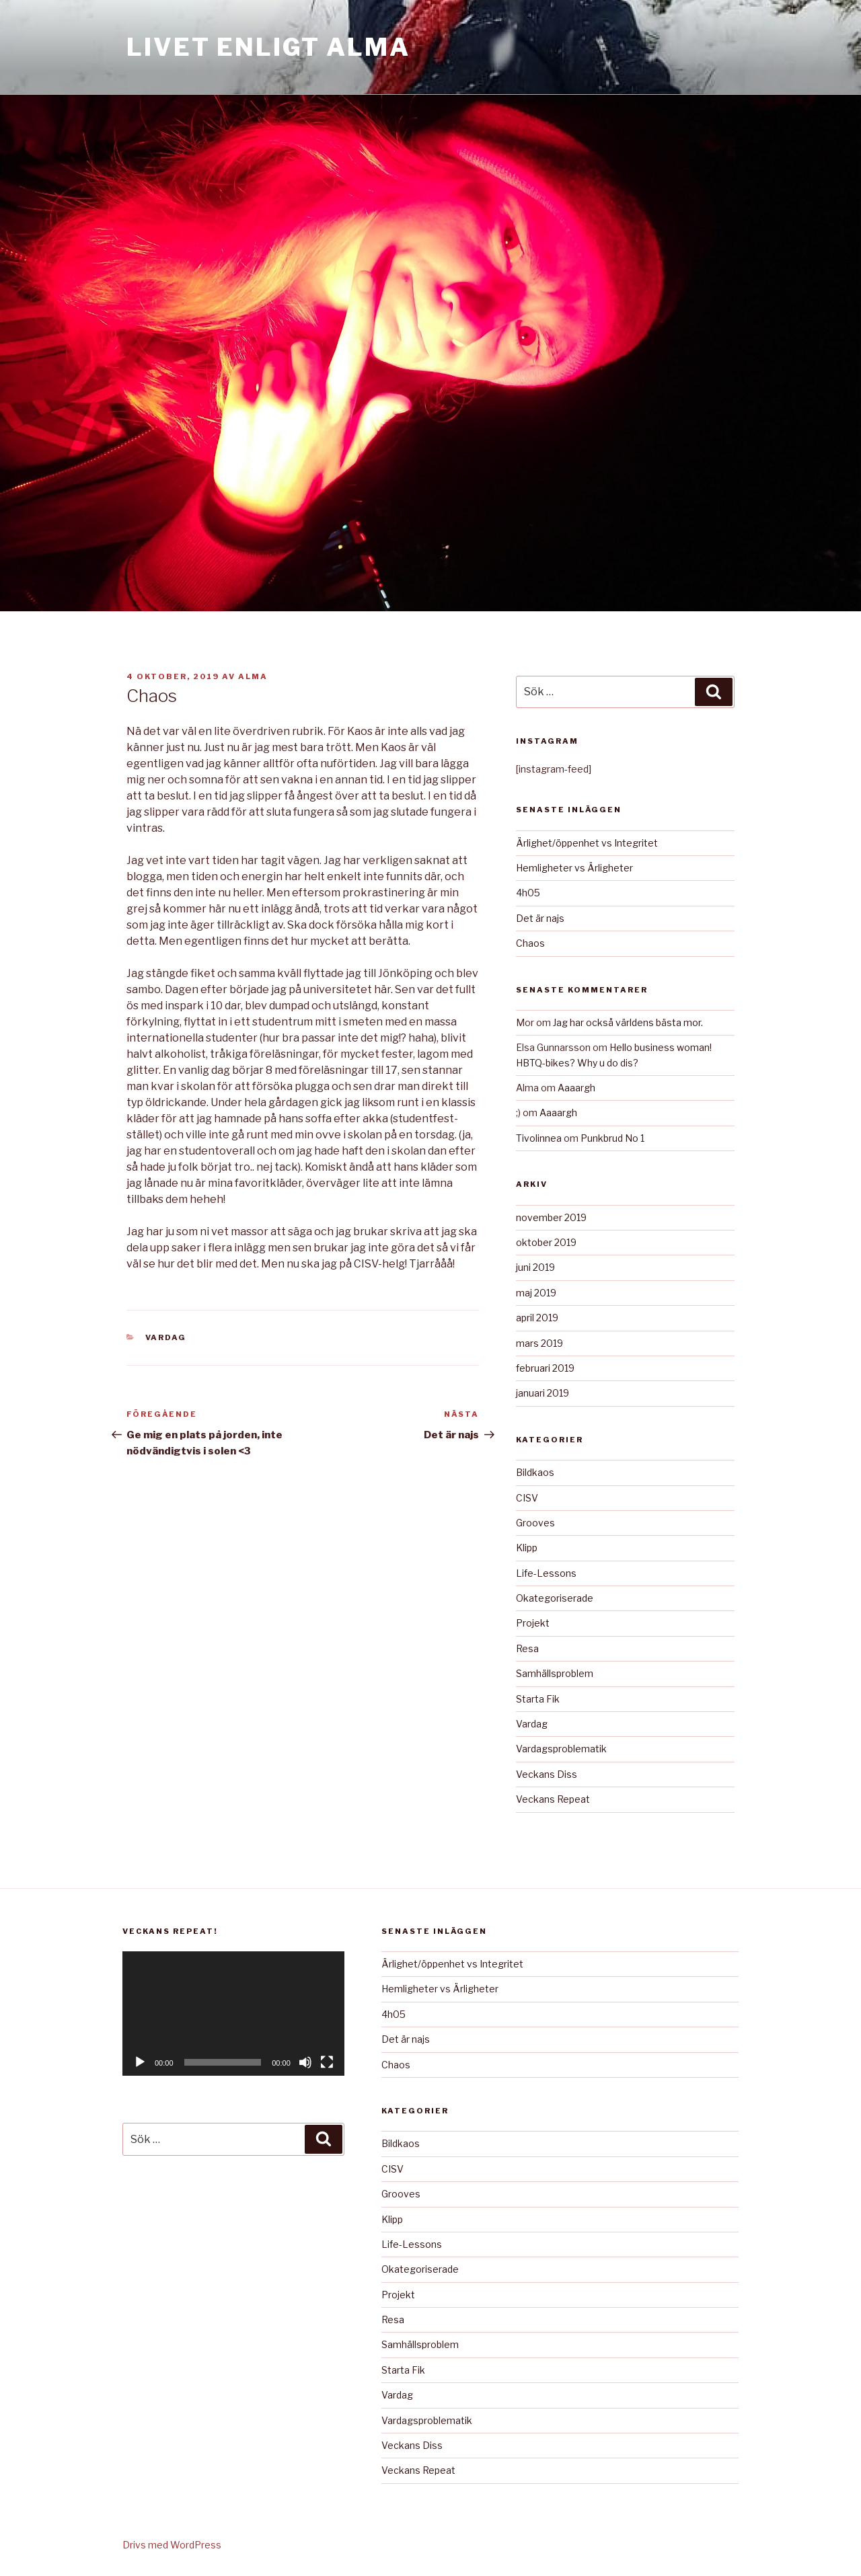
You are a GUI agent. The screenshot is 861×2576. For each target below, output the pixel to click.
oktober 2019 (546, 1242)
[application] (233, 2013)
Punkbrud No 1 (612, 1138)
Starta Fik (538, 1699)
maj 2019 (536, 1292)
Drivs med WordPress (171, 2544)
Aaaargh (576, 1087)
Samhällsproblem (554, 1673)
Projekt (533, 1623)
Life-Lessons (546, 1573)
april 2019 (537, 1317)
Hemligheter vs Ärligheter (574, 867)
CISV (527, 1498)
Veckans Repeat (553, 1799)
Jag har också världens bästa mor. (628, 1022)
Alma (253, 676)
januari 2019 (542, 1393)
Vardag (166, 1337)
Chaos (530, 943)
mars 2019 (539, 1343)
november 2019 (551, 1217)
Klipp (526, 1547)
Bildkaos (535, 1472)
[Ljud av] (305, 2062)
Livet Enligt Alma (268, 47)
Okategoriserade (554, 1598)
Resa (527, 1648)
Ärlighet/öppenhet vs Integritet (587, 843)
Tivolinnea (539, 1138)
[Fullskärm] (327, 2062)
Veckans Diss (546, 1774)
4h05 (528, 892)
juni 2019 (535, 1267)
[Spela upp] (140, 2062)
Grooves (535, 1522)
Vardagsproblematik (561, 1748)
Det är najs (540, 918)
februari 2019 (545, 1368)
